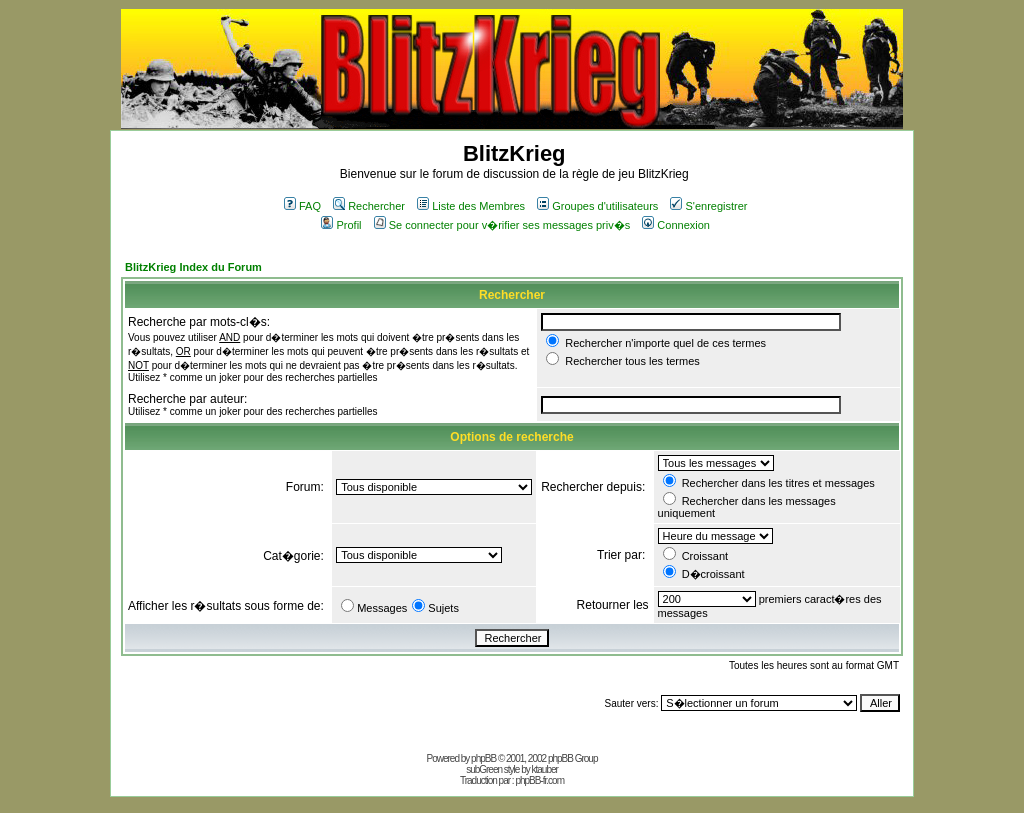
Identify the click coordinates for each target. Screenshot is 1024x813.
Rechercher (369, 206)
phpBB (483, 758)
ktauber (545, 769)
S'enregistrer (708, 206)
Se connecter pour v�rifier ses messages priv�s (502, 225)
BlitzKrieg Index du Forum (193, 267)
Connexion (676, 225)
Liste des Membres (471, 206)
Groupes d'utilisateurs (597, 206)
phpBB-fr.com (539, 780)
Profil (341, 225)
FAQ (302, 206)
